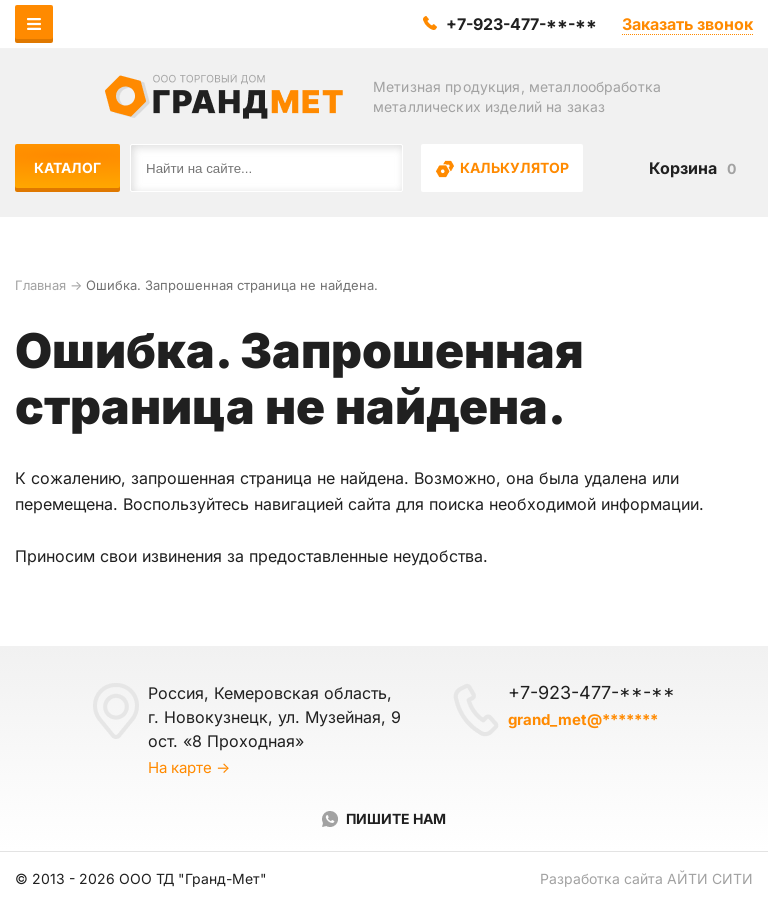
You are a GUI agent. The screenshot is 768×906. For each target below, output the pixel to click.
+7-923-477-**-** (521, 24)
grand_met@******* (583, 719)
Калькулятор (502, 168)
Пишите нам (396, 818)
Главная (40, 285)
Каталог (67, 167)
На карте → (189, 767)
